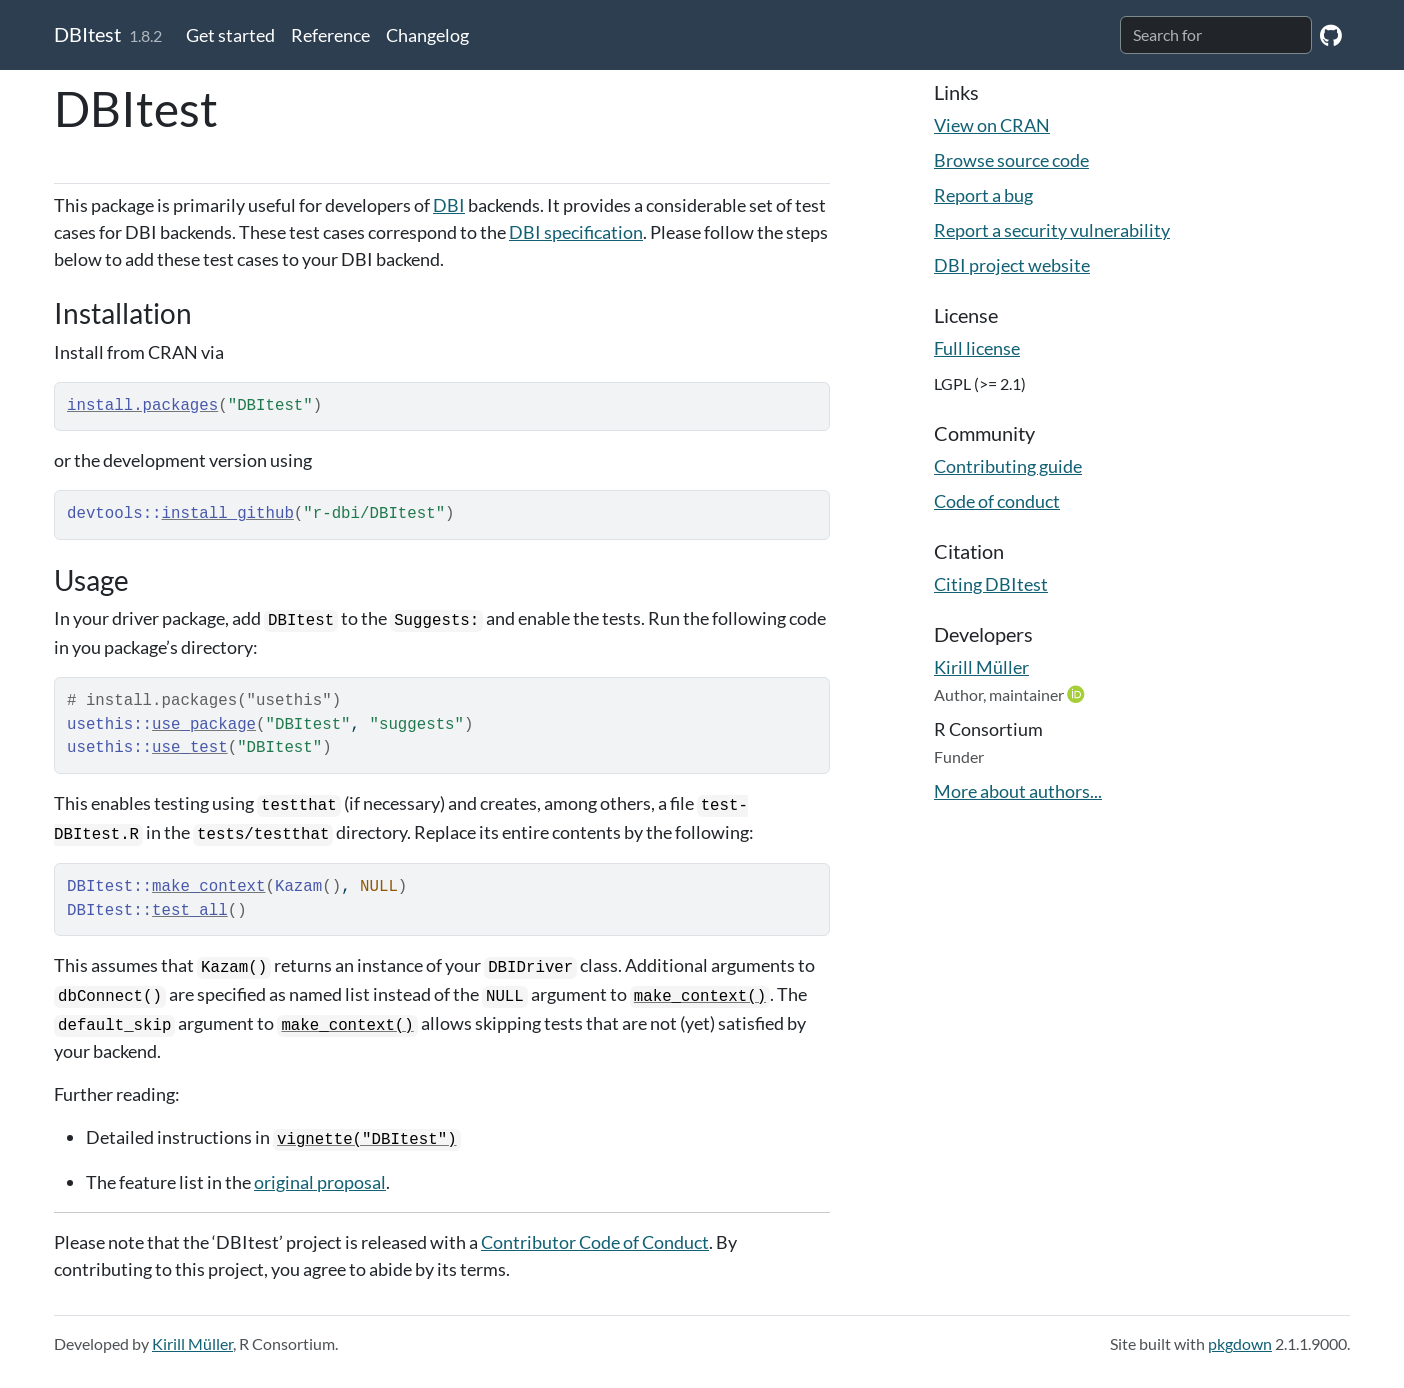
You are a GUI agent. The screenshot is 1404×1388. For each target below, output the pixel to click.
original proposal (320, 1182)
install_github (228, 514)
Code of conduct (997, 501)
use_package (204, 725)
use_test (190, 748)
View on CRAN (992, 125)
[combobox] (1216, 35)
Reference (330, 35)
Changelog (427, 35)
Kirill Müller (981, 667)
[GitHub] (1331, 35)
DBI (449, 205)
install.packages (142, 406)
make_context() (700, 997)
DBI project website (1012, 265)
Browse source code (1011, 160)
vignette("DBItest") (367, 1140)
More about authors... (1018, 791)
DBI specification (576, 232)
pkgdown (1240, 1343)
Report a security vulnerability (1052, 230)
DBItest (87, 34)
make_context (208, 887)
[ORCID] (1078, 694)
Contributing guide (1008, 466)
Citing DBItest (991, 584)
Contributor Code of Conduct (595, 1242)
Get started (230, 35)
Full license (977, 348)
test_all (190, 911)
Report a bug (983, 195)
